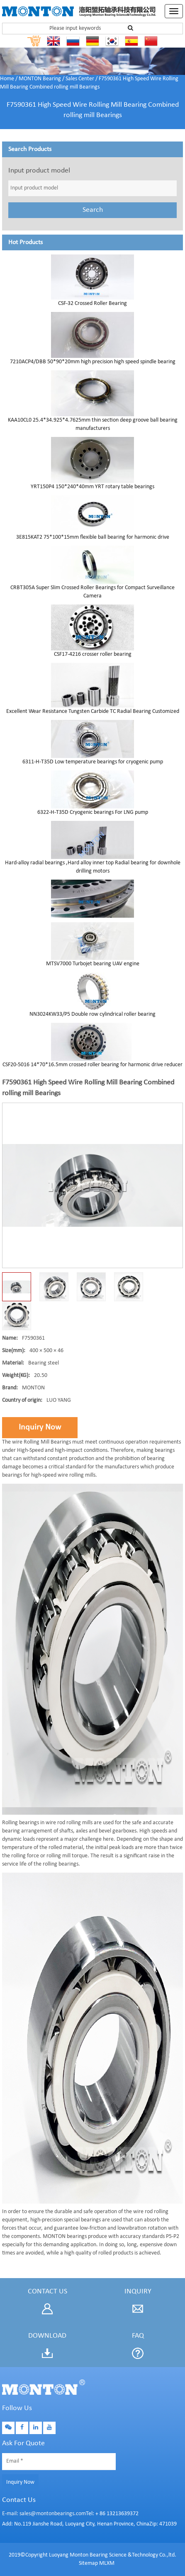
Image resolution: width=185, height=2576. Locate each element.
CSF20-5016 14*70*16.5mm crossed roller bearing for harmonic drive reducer (92, 1065)
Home (7, 79)
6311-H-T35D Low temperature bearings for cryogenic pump (92, 762)
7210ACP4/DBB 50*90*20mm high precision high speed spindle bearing (92, 362)
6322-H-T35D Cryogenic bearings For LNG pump (92, 812)
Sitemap (88, 2563)
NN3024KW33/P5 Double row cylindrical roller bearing (92, 1014)
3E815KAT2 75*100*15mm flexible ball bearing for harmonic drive (92, 537)
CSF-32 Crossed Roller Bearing (92, 303)
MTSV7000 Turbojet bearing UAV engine (92, 964)
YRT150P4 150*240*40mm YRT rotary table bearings (92, 487)
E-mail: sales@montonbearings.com (44, 2514)
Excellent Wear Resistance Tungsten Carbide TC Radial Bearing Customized (92, 711)
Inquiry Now (40, 1427)
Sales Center (80, 79)
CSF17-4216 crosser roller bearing (92, 654)
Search (93, 210)
